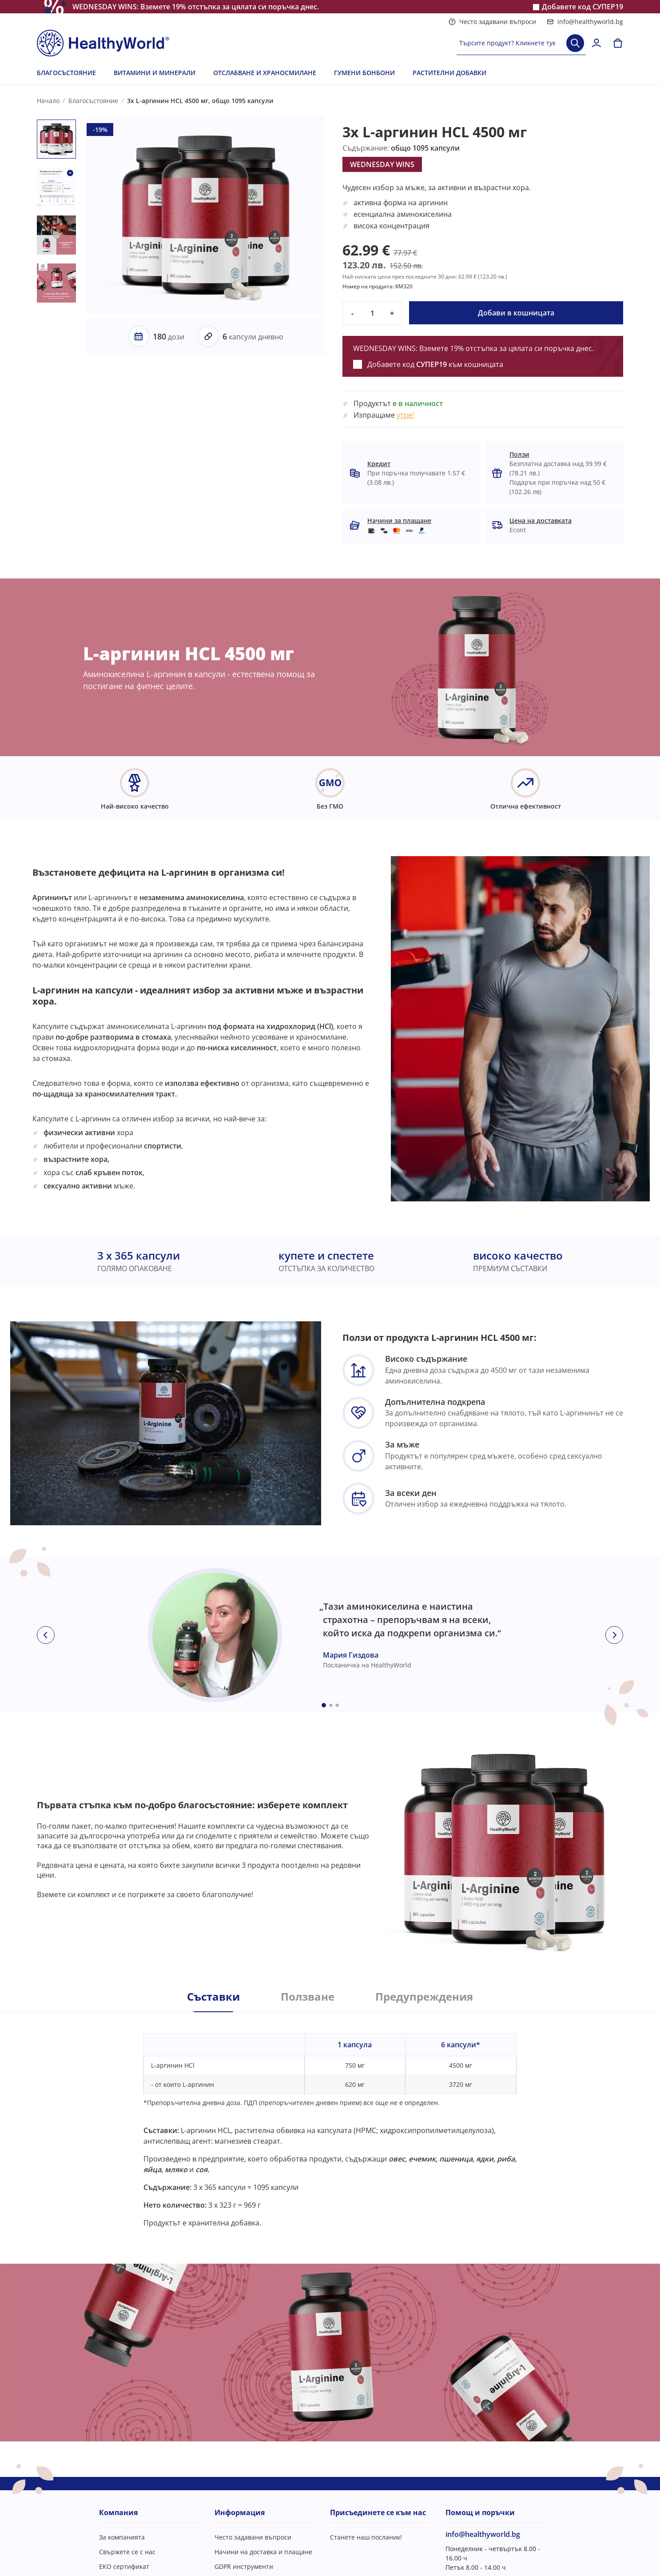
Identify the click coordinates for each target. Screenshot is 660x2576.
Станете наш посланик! (366, 2537)
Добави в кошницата (516, 313)
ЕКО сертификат (124, 2566)
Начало (48, 100)
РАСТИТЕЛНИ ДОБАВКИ (449, 72)
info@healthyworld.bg (585, 21)
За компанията (122, 2537)
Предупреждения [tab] (424, 1996)
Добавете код (582, 7)
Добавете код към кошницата (435, 364)
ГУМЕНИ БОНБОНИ (364, 72)
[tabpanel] (330, 2120)
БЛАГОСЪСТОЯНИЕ (66, 72)
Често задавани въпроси (492, 21)
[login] (596, 43)
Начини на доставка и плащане (263, 2552)
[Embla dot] (324, 1705)
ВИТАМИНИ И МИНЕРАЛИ (154, 72)
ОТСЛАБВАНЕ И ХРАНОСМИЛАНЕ (264, 72)
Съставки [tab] (213, 1996)
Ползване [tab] (307, 1996)
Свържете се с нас (127, 2552)
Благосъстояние (93, 100)
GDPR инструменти (244, 2566)
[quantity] (372, 313)
